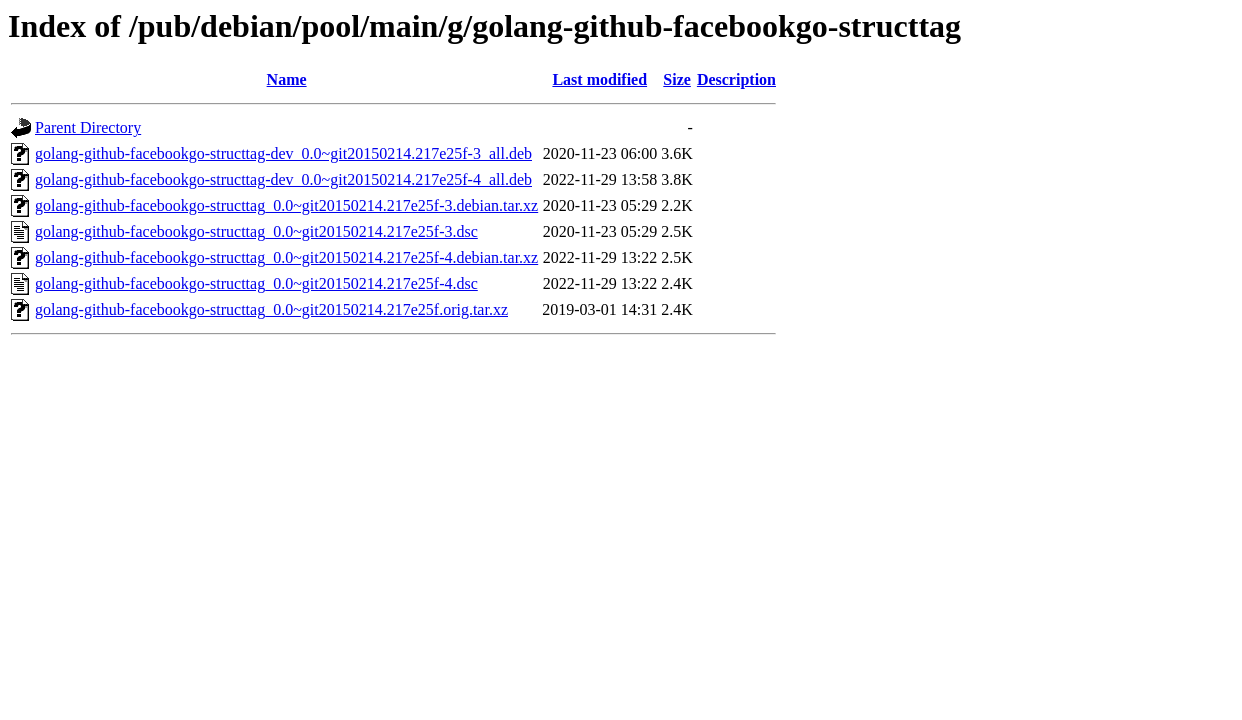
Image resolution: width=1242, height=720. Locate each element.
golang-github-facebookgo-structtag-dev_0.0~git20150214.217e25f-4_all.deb (283, 179)
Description (736, 79)
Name (287, 79)
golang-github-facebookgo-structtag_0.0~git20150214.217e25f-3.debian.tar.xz (286, 205)
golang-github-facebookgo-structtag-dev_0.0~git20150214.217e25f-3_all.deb (283, 153)
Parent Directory (88, 127)
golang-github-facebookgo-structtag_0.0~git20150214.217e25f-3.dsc (256, 231)
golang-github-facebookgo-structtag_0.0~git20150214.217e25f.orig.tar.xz (271, 309)
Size (677, 79)
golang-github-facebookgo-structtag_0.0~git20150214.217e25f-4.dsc (256, 283)
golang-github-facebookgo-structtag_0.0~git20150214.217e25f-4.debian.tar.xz (286, 257)
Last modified (599, 79)
